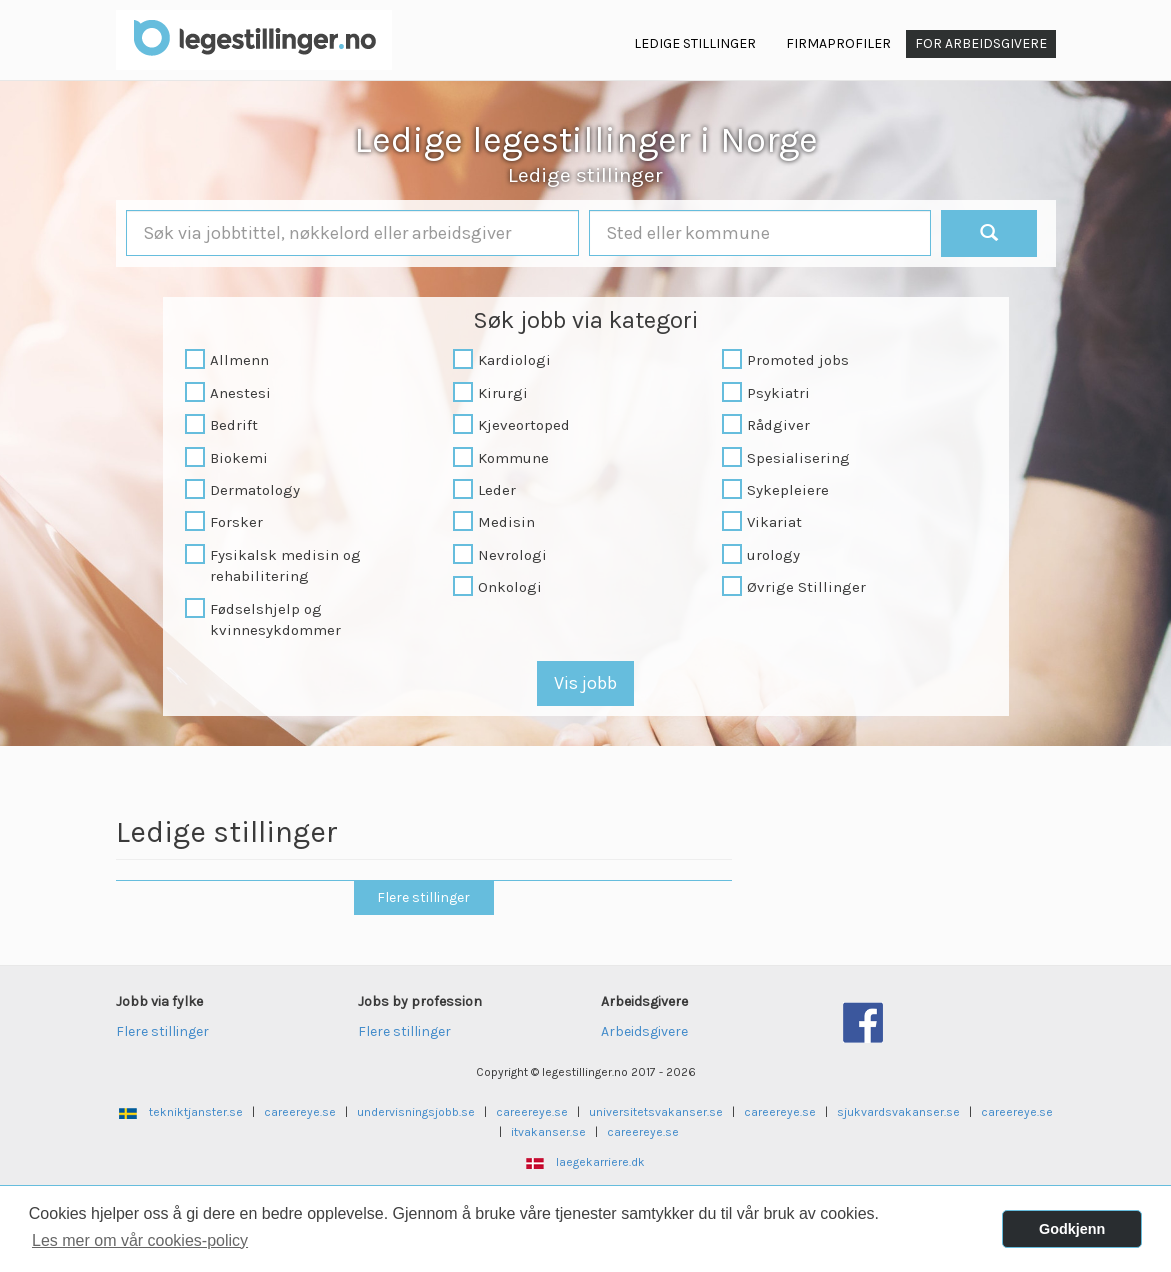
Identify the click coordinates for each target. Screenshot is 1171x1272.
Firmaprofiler (838, 43)
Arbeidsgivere (644, 1031)
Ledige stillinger (585, 175)
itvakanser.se (548, 1132)
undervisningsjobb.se (416, 1112)
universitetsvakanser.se (656, 1112)
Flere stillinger (423, 897)
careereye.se (300, 1112)
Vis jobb (585, 683)
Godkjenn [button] (1072, 1229)
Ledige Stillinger (695, 43)
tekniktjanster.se (196, 1112)
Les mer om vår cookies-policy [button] (140, 1240)
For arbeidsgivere (981, 43)
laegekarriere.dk (600, 1162)
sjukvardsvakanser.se (898, 1112)
